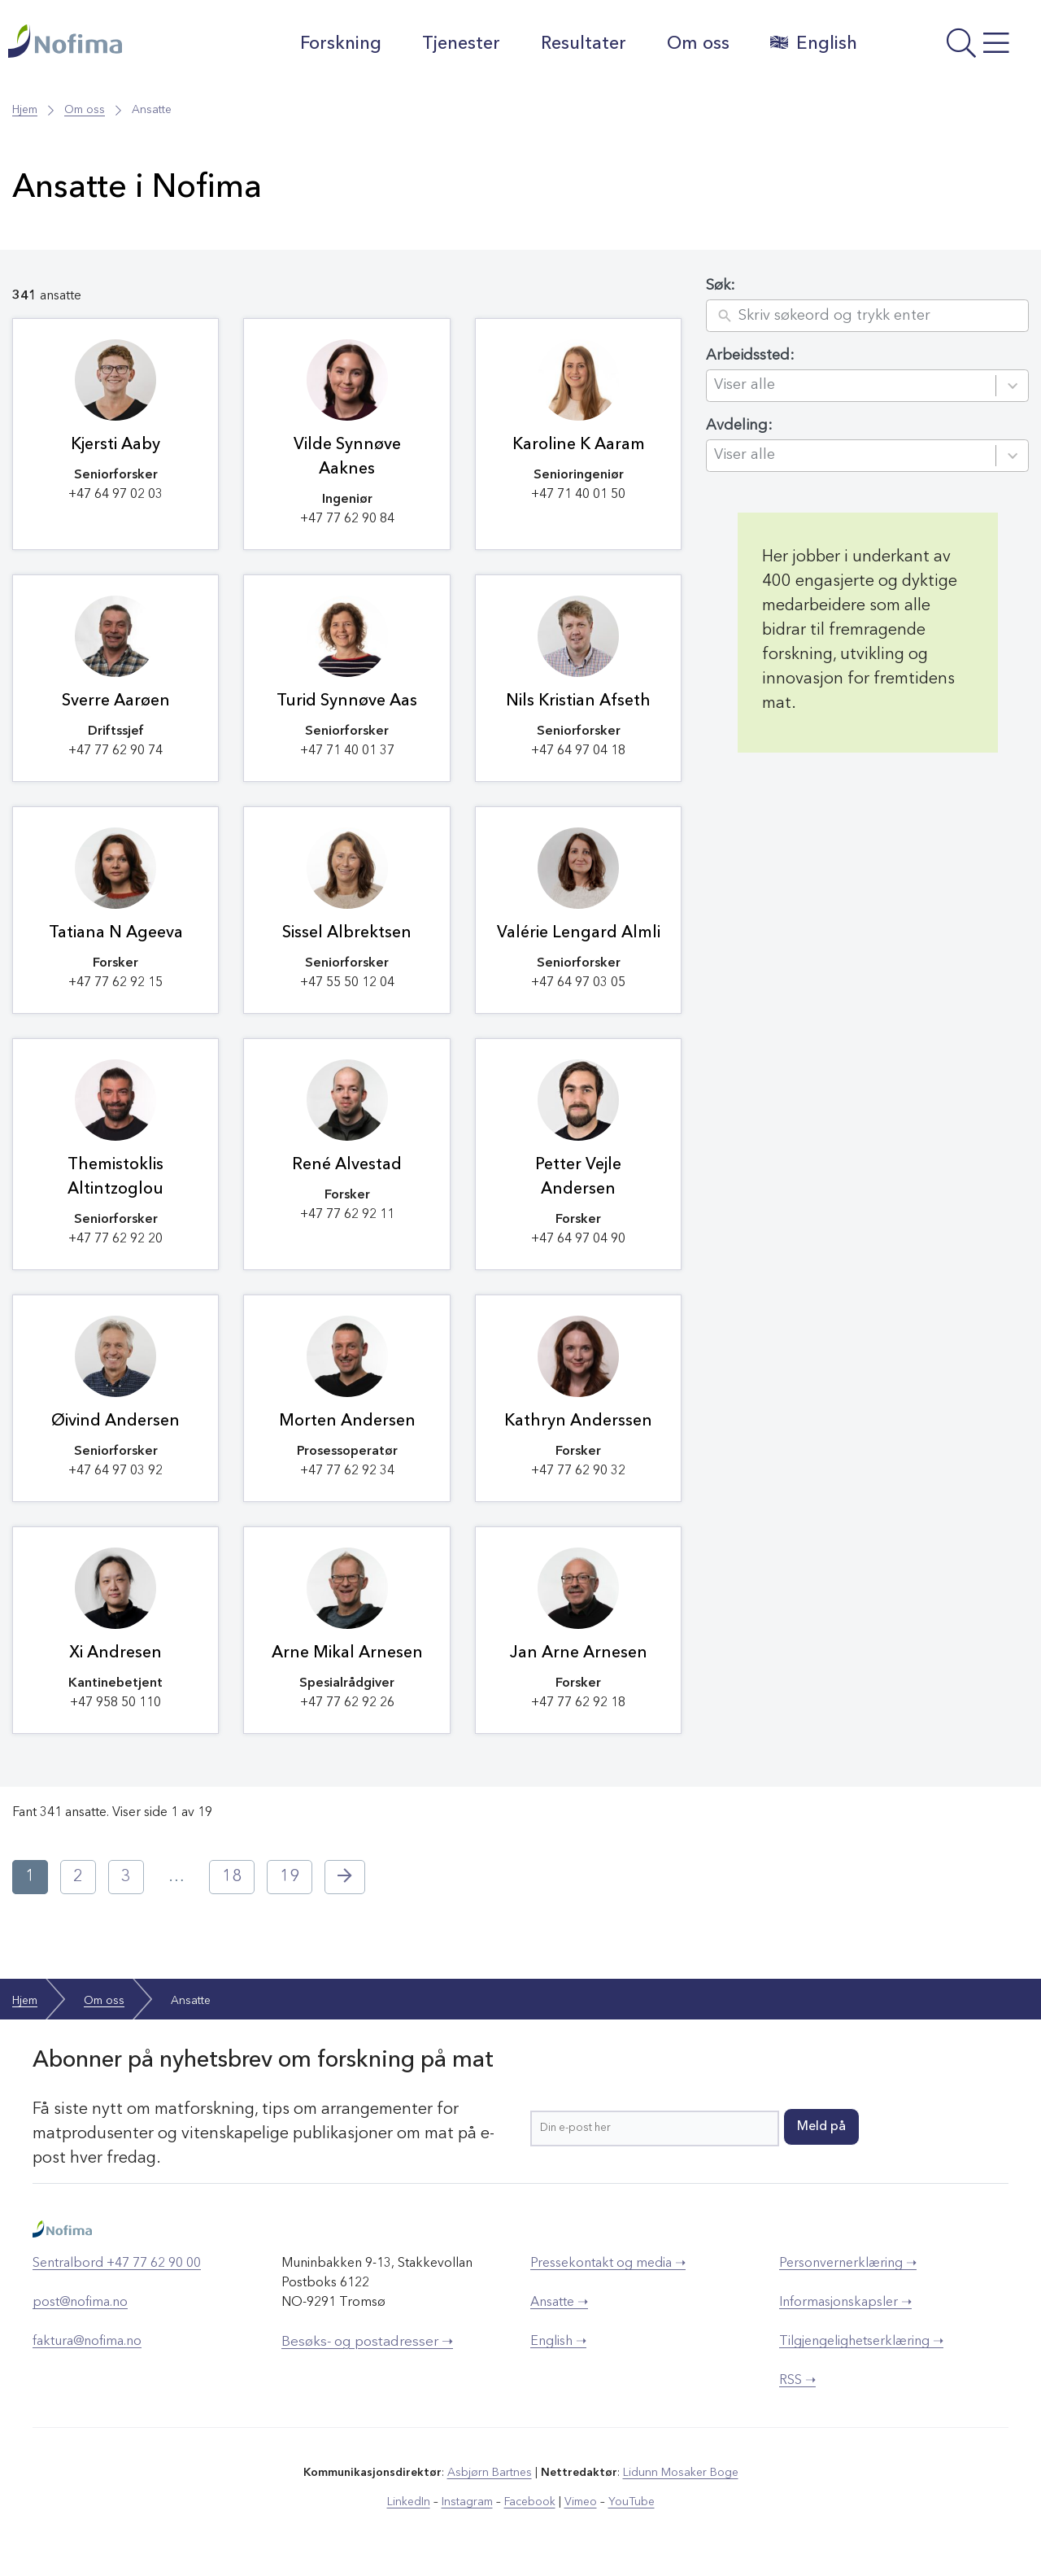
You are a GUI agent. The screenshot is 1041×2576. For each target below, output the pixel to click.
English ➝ (558, 2341)
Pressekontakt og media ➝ (608, 2263)
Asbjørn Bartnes (489, 2472)
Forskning (340, 44)
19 (289, 1877)
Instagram (467, 2502)
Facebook (529, 2502)
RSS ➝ (797, 2380)
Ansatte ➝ (559, 2302)
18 (232, 1877)
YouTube (631, 2502)
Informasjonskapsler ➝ (845, 2302)
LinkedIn (408, 2502)
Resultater (583, 44)
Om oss (698, 44)
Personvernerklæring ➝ (848, 2263)
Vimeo (580, 2502)
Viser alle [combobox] (744, 385)
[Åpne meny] (953, 48)
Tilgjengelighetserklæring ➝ (861, 2341)
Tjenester (461, 44)
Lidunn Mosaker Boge (680, 2472)
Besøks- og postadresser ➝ (367, 2342)
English (813, 43)
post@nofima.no (80, 2302)
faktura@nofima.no (87, 2341)
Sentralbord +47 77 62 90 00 (117, 2263)
